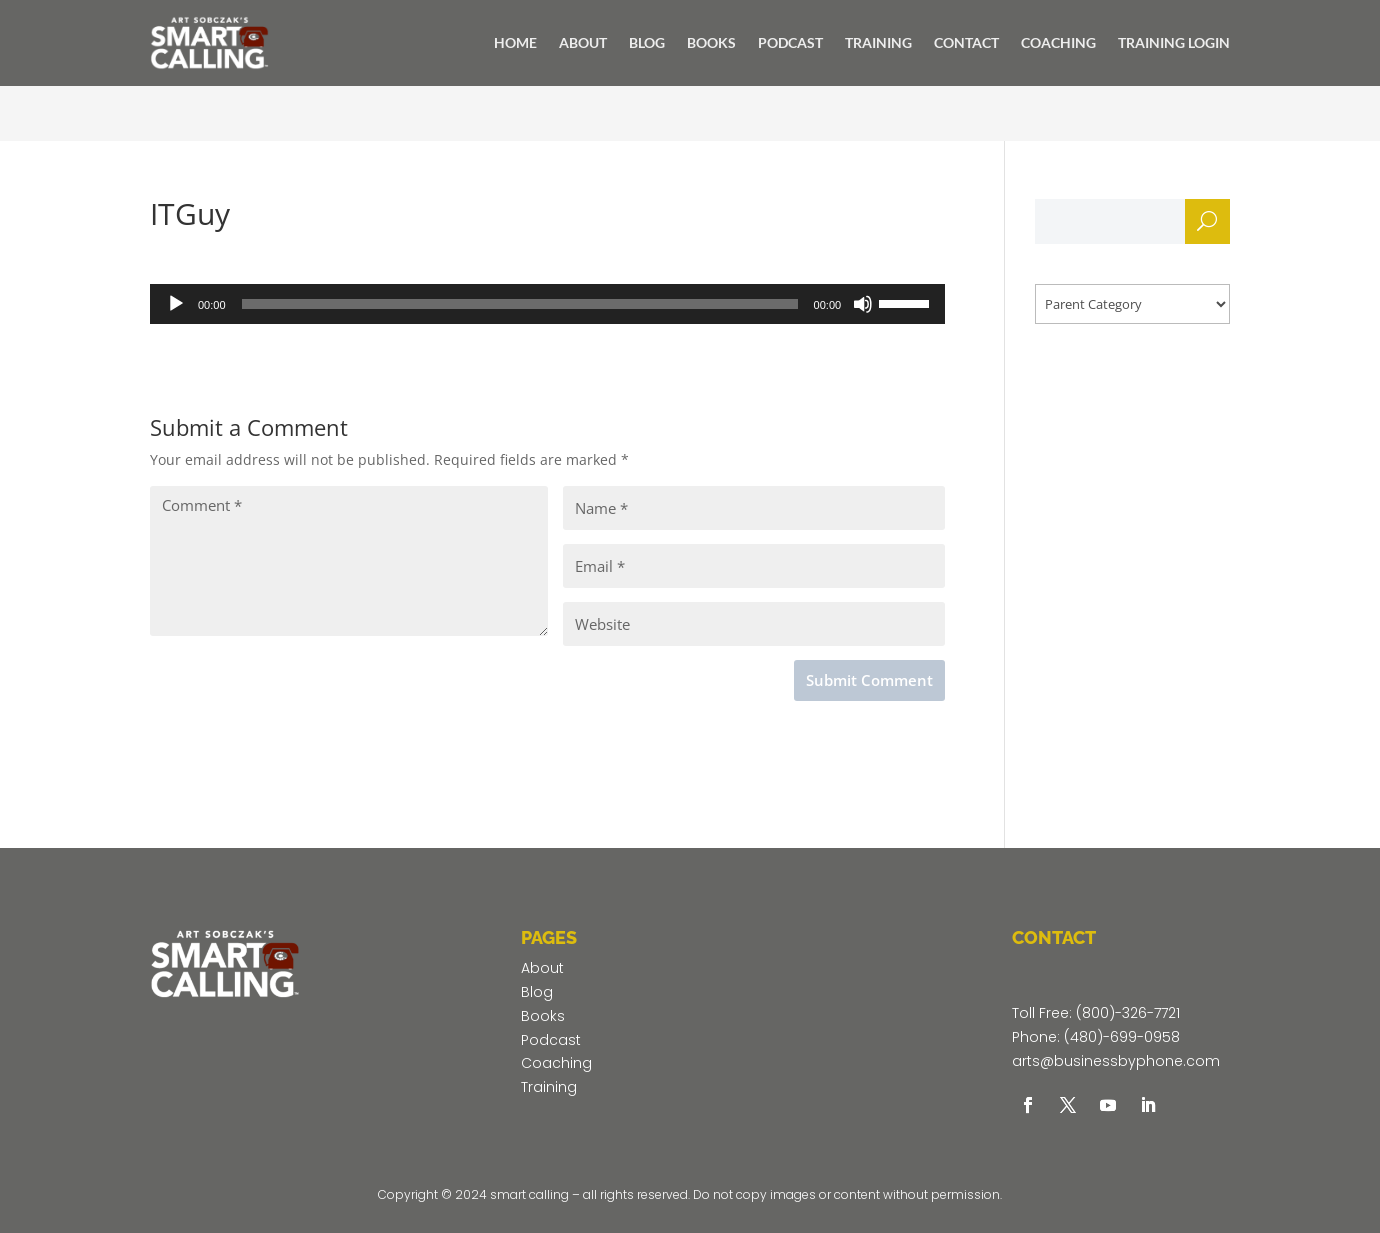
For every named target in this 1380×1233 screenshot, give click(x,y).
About (542, 968)
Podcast (551, 1040)
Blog (537, 992)
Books (543, 1016)
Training (549, 1087)
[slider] (520, 304)
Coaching (556, 1063)
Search (1207, 226)
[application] (547, 304)
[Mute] (863, 304)
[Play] (176, 304)
